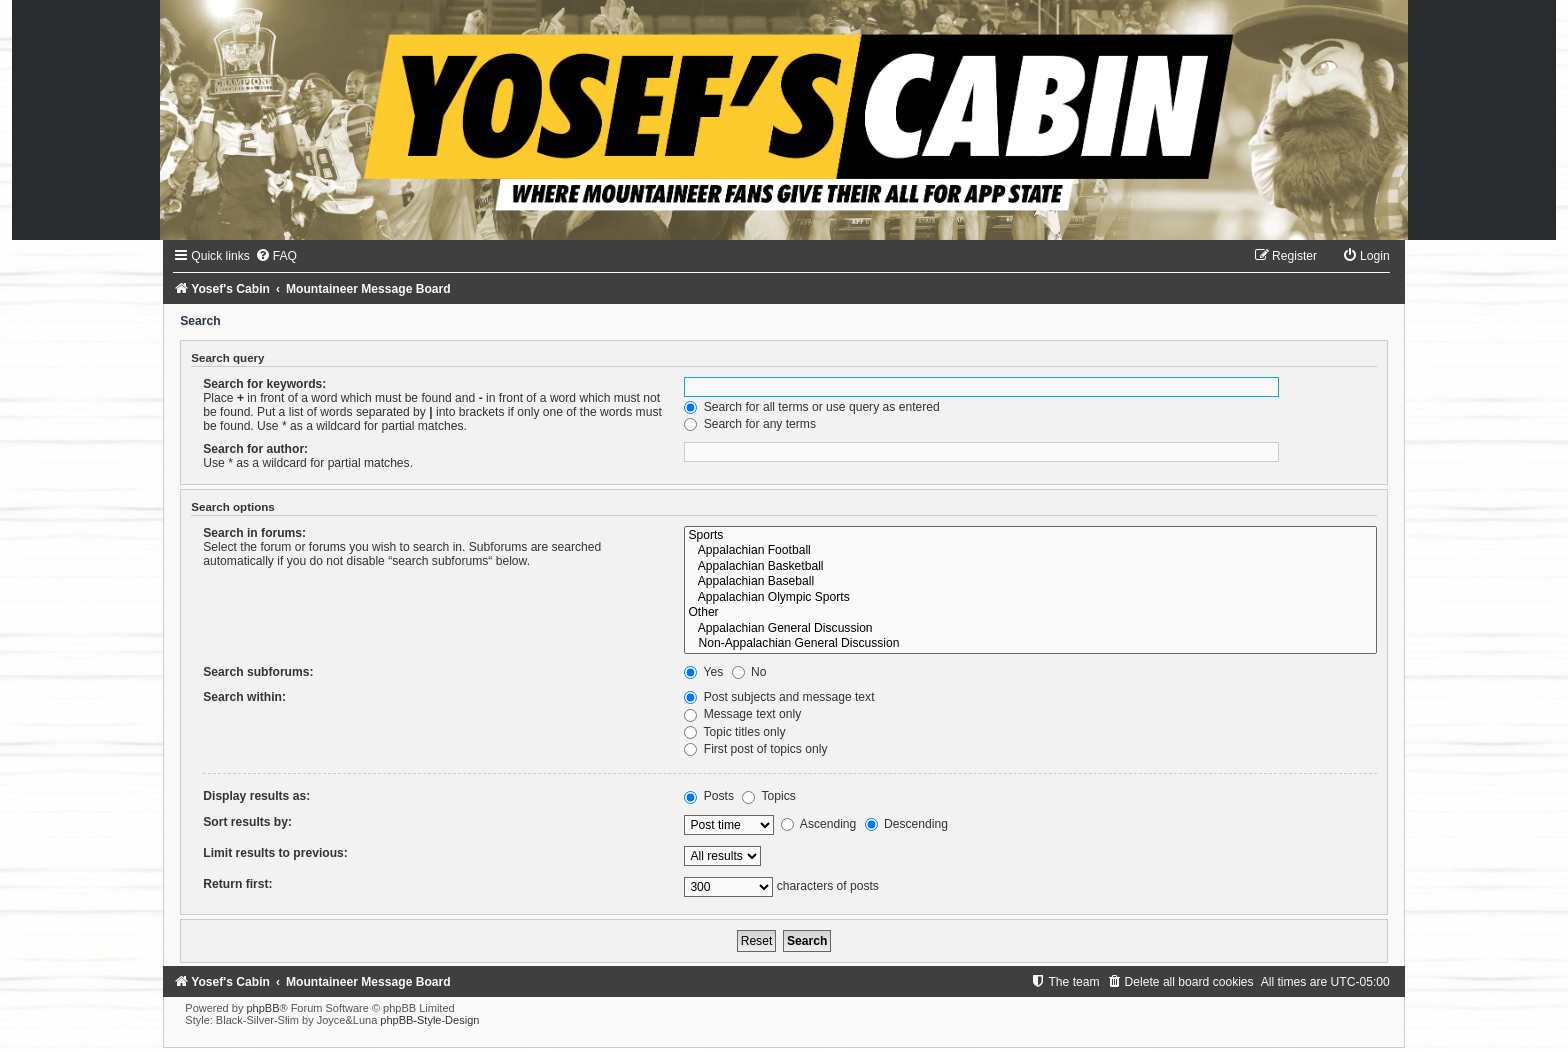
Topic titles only (734, 732)
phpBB (262, 1008)
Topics (768, 796)
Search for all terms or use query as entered (811, 407)
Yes (703, 672)
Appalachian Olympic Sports (1030, 598)
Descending (906, 824)
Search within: (244, 697)
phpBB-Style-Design (429, 1020)
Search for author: (255, 449)
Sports (1030, 536)
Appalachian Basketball (1030, 567)
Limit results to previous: (275, 853)
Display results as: (256, 796)
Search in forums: (254, 533)
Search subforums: (258, 672)
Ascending (818, 824)
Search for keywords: (264, 384)
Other (1030, 613)
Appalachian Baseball (1030, 582)
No (749, 672)
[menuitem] (276, 256)
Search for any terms (750, 424)
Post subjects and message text (779, 697)
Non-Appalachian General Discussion (1030, 644)
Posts (709, 796)
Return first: (237, 884)
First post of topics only (755, 749)
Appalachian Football (1030, 551)
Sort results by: (247, 822)
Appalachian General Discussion (1030, 629)
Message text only (742, 714)
